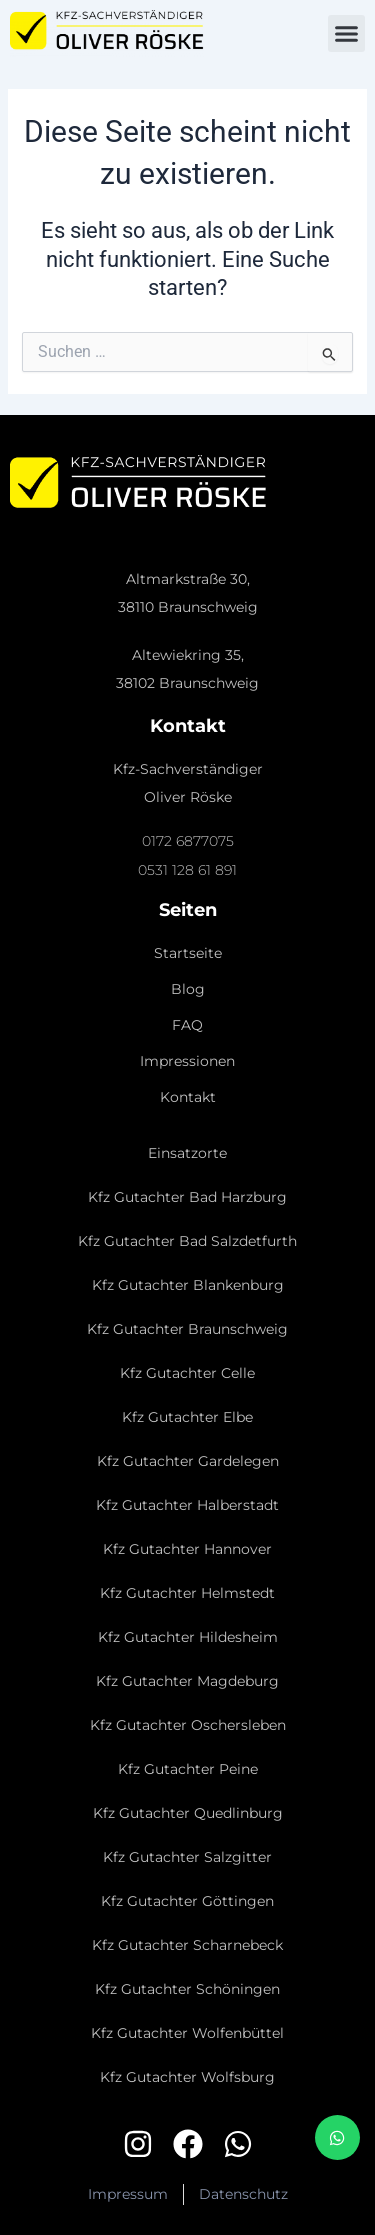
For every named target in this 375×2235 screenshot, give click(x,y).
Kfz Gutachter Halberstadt (187, 1505)
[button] (347, 34)
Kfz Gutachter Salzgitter (187, 1857)
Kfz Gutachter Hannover (187, 1549)
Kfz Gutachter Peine (188, 1769)
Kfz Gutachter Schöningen (187, 1989)
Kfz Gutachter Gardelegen (188, 1461)
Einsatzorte (187, 1153)
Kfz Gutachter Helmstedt (187, 1593)
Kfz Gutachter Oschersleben (188, 1725)
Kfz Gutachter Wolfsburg (187, 2077)
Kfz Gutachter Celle (187, 1373)
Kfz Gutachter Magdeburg (187, 1681)
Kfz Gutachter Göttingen (187, 1901)
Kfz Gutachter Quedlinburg (188, 1813)
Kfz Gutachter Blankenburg (188, 1285)
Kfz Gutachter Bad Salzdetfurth (187, 1241)
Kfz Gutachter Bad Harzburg (187, 1197)
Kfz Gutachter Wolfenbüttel (187, 2033)
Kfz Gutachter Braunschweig (187, 1329)
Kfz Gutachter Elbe (187, 1417)
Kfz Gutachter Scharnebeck (187, 1945)
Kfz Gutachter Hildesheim (188, 1637)
